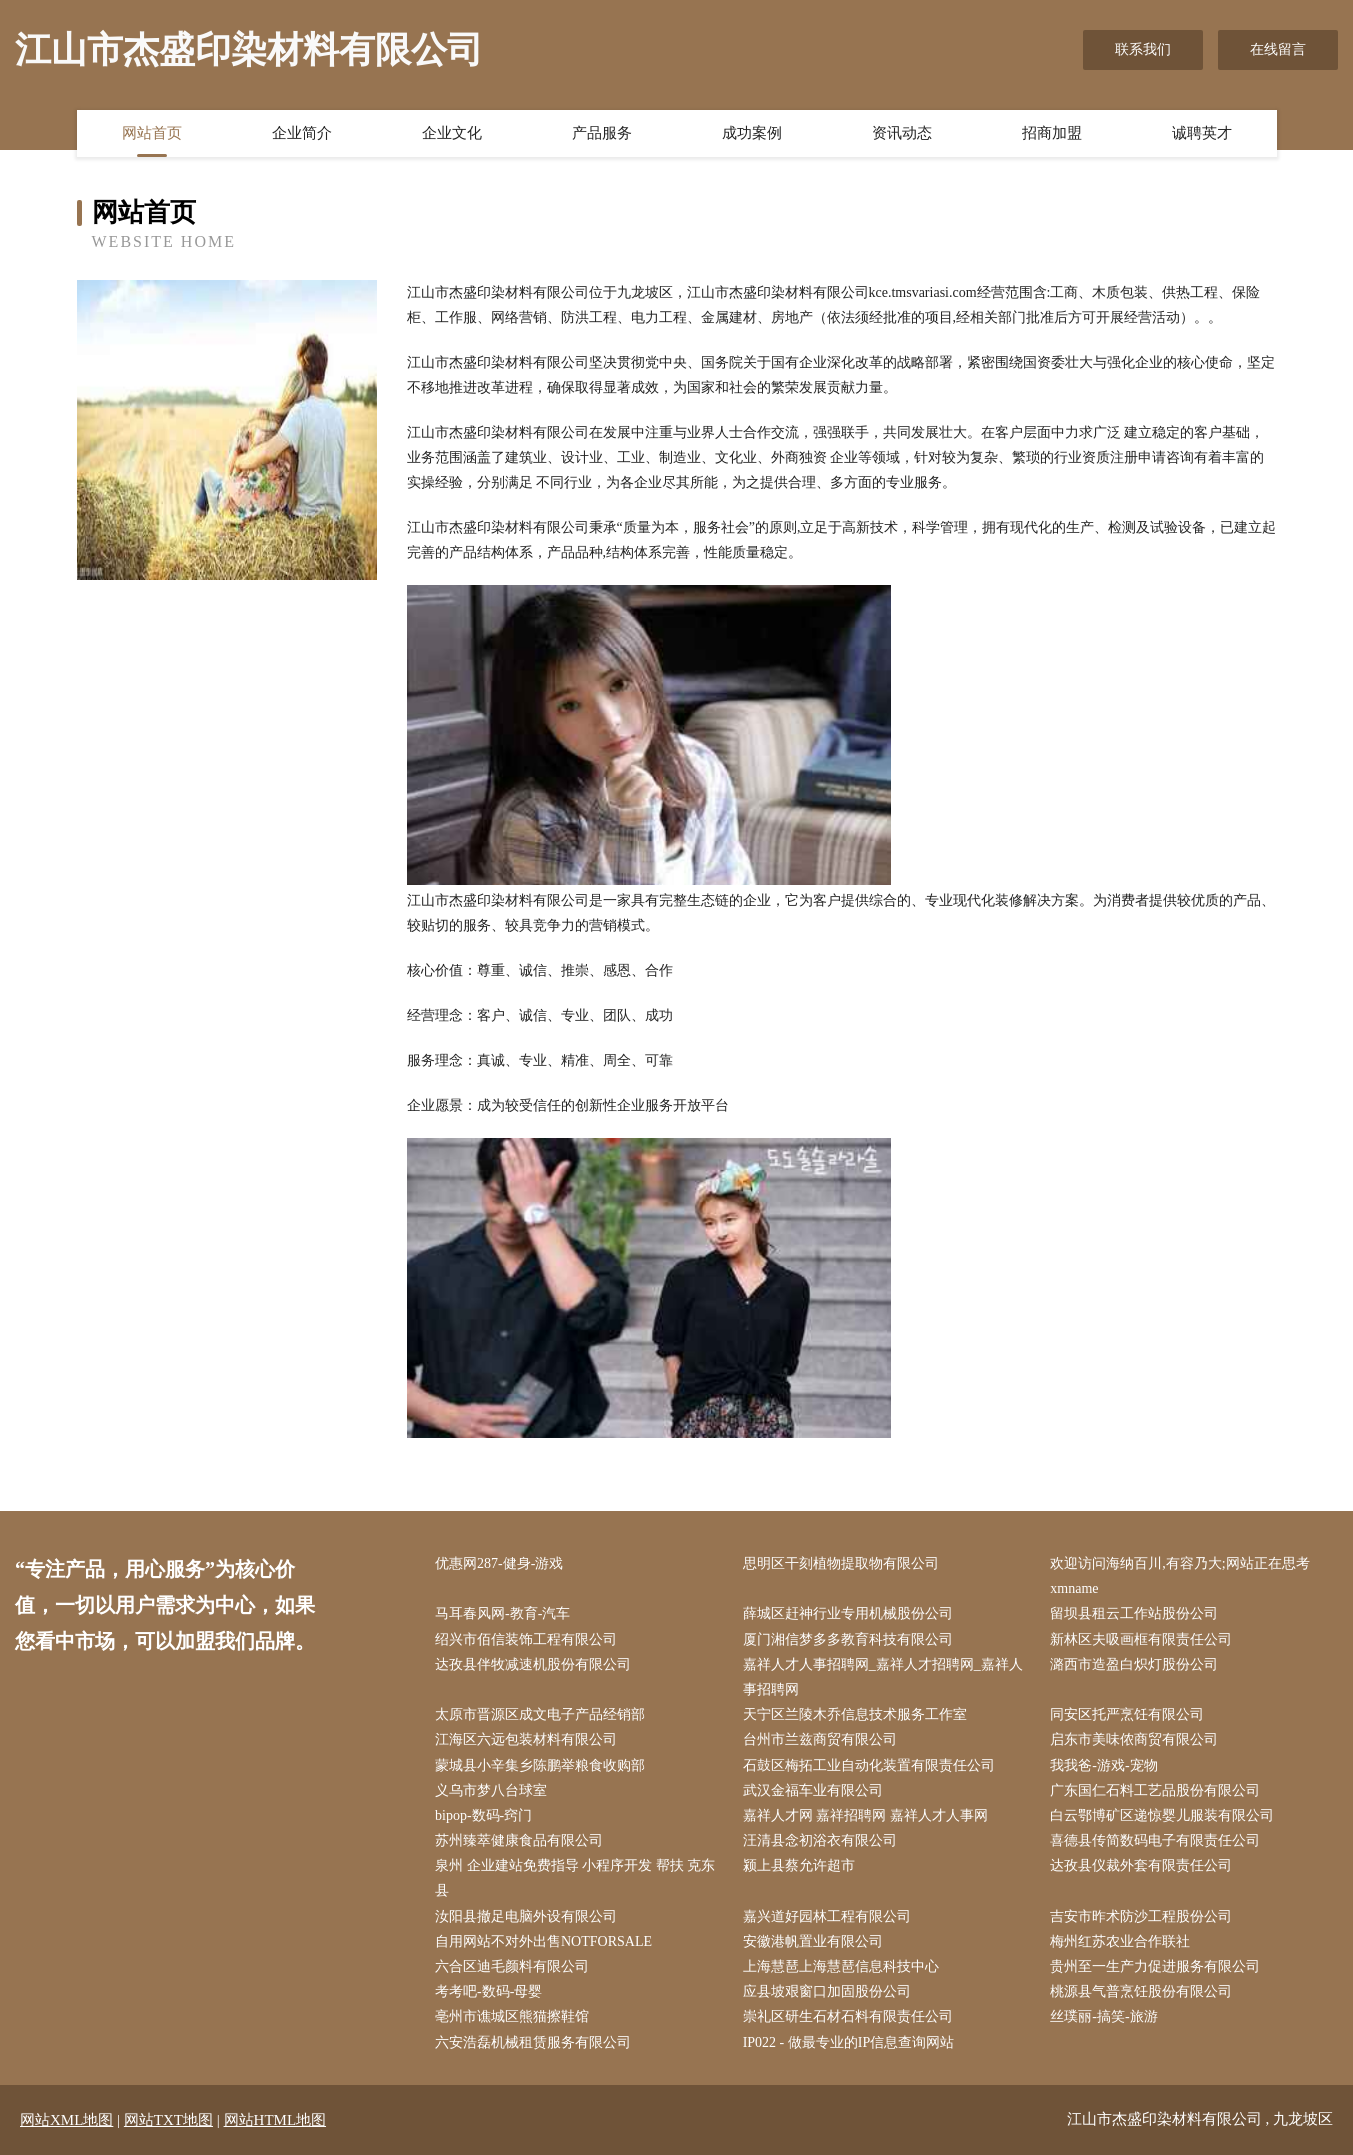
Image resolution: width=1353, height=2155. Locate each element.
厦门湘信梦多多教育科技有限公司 (848, 1639)
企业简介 (302, 133)
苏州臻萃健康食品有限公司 (519, 1840)
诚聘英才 (1202, 133)
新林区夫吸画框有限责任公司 (1141, 1639)
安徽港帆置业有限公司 (813, 1941)
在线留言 (1278, 49)
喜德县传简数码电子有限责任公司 (1155, 1840)
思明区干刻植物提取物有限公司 (841, 1563)
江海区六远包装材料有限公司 (526, 1739)
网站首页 (152, 133)
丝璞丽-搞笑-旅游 (1103, 2016)
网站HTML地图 (275, 2120)
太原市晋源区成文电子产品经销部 (540, 1714)
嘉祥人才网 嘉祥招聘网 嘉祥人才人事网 (865, 1815)
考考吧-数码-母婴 (488, 1991)
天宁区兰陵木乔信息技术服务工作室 (855, 1714)
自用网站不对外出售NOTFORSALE (543, 1941)
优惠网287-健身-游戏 (499, 1563)
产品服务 (602, 133)
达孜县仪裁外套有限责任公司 (1141, 1865)
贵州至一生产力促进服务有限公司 (1155, 1966)
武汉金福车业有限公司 (813, 1790)
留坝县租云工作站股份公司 (1134, 1613)
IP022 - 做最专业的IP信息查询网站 (849, 2042)
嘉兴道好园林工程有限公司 (827, 1916)
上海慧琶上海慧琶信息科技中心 (841, 1966)
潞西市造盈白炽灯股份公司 (1134, 1664)
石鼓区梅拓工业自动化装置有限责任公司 (869, 1765)
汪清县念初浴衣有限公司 (820, 1840)
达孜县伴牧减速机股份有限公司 (533, 1664)
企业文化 (452, 133)
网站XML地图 (66, 2120)
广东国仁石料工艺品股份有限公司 (1155, 1790)
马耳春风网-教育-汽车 (502, 1613)
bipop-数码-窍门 (483, 1815)
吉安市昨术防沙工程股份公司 (1141, 1916)
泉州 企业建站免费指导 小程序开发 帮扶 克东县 (575, 1878)
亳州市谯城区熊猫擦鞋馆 (512, 2016)
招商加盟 (1052, 133)
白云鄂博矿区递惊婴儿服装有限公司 (1162, 1815)
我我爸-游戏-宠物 (1103, 1765)
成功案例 (752, 133)
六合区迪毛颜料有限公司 (512, 1966)
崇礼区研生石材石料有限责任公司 (848, 2016)
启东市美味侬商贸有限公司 (1134, 1739)
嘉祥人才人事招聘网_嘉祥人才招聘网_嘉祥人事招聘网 (883, 1677)
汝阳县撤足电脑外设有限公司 (526, 1916)
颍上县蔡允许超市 (799, 1865)
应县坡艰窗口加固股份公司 (827, 1991)
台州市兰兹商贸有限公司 (820, 1739)
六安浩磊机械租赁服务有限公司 (533, 2042)
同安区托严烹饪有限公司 (1127, 1714)
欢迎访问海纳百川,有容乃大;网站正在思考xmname (1179, 1576)
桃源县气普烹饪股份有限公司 (1141, 1991)
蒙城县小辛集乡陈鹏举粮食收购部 (540, 1765)
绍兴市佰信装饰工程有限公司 (526, 1639)
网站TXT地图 (168, 2120)
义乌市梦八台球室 (491, 1790)
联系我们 (1143, 49)
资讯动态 (902, 133)
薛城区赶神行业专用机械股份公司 (848, 1613)
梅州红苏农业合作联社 (1120, 1941)
